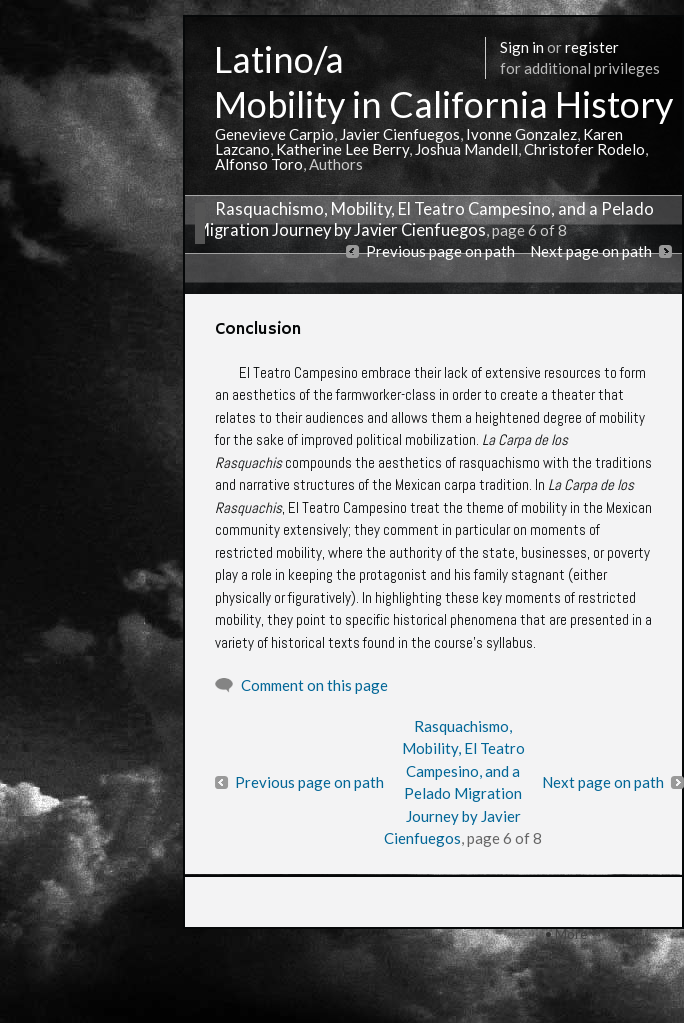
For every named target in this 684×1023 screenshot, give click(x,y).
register (592, 47)
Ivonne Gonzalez (521, 134)
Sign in (522, 47)
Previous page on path (440, 251)
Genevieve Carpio (274, 134)
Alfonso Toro (259, 164)
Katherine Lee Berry (342, 149)
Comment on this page (314, 685)
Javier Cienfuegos (400, 134)
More (571, 933)
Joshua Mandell (466, 149)
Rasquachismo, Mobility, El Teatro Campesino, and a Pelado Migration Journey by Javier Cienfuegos (424, 219)
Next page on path (591, 251)
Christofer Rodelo (584, 149)
